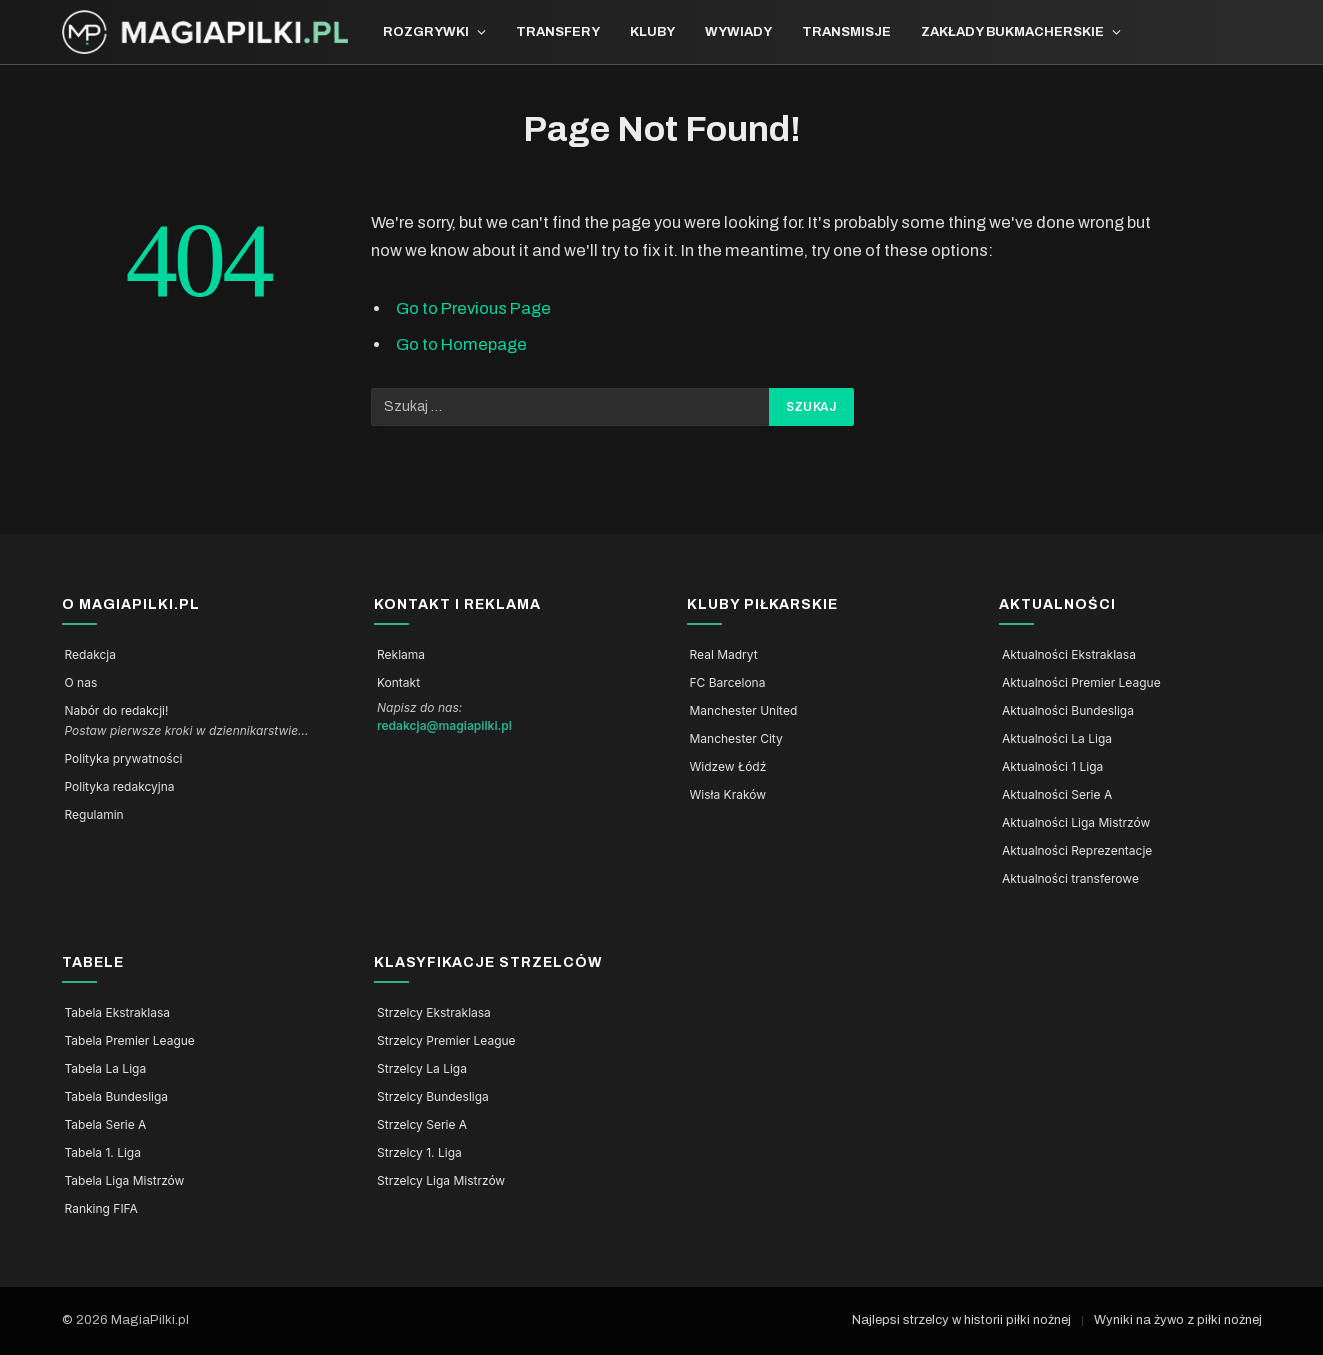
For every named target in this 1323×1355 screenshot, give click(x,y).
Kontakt (398, 683)
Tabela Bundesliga (117, 1097)
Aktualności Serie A (1057, 795)
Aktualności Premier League (1081, 683)
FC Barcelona (728, 683)
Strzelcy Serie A (422, 1125)
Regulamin (94, 815)
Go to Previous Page (473, 308)
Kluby (652, 32)
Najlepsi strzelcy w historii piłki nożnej (961, 1320)
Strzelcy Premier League (446, 1041)
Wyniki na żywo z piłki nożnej (1178, 1320)
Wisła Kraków (728, 795)
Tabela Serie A (106, 1125)
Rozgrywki (426, 32)
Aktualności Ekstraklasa (1069, 655)
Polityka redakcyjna (120, 787)
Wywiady (738, 32)
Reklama (401, 655)
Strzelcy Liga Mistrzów (441, 1181)
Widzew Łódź (728, 767)
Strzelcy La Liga (422, 1069)
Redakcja (90, 655)
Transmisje (846, 32)
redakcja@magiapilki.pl (444, 726)
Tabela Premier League (130, 1041)
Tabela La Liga (106, 1069)
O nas (81, 683)
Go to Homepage (461, 344)
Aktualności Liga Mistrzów (1076, 823)
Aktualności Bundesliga (1068, 711)
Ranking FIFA (101, 1209)
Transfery (558, 32)
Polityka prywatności (124, 759)
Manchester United (744, 711)
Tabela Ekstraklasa (118, 1013)
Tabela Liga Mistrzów (125, 1181)
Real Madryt (724, 655)
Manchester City (736, 739)
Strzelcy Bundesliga (433, 1097)
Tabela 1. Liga (103, 1153)
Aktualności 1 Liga (1052, 767)
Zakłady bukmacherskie (1012, 32)
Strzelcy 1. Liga (419, 1153)
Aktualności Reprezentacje (1077, 851)
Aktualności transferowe (1070, 879)
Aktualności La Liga (1057, 739)
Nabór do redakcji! (117, 711)
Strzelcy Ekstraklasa (434, 1013)
